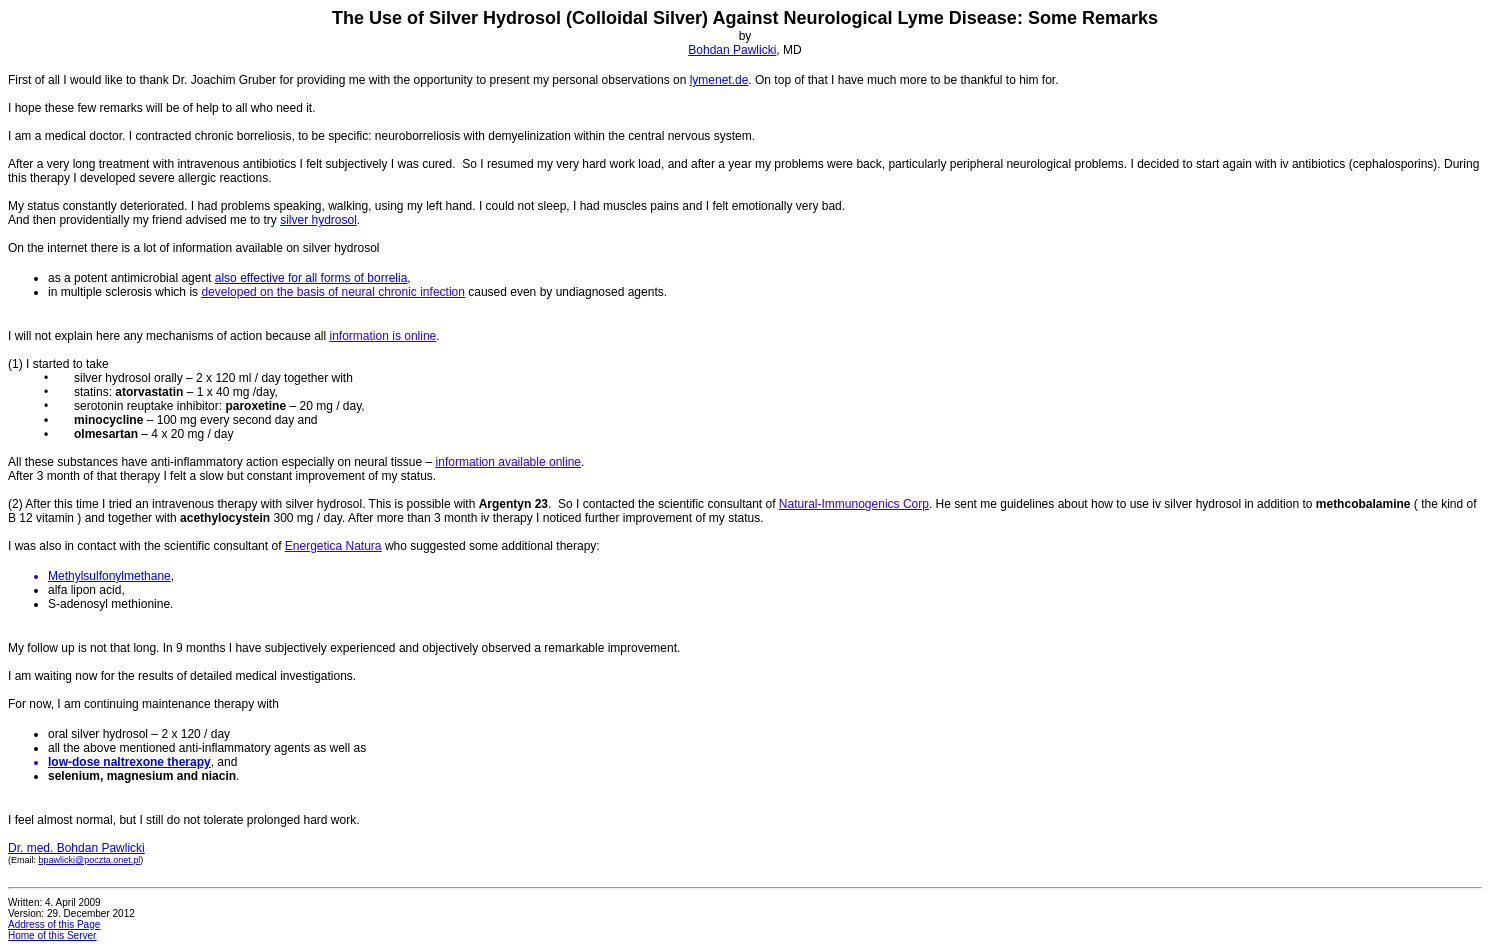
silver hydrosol (318, 220)
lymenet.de (719, 80)
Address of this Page (54, 924)
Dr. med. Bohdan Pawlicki (76, 848)
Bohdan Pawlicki (732, 50)
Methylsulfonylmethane (109, 576)
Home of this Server (52, 935)
